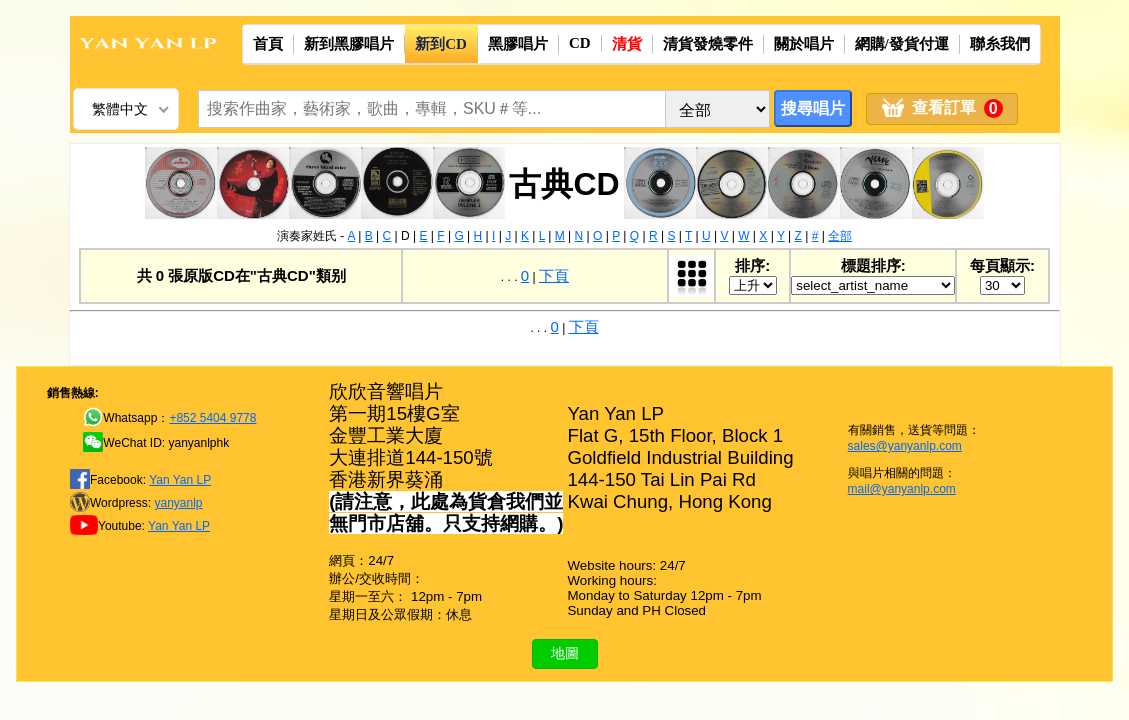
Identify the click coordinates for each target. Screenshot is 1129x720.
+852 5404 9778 (212, 418)
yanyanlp (178, 503)
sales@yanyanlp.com (905, 446)
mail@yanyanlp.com (902, 489)
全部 (840, 236)
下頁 (554, 275)
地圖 (565, 653)
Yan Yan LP (180, 480)
